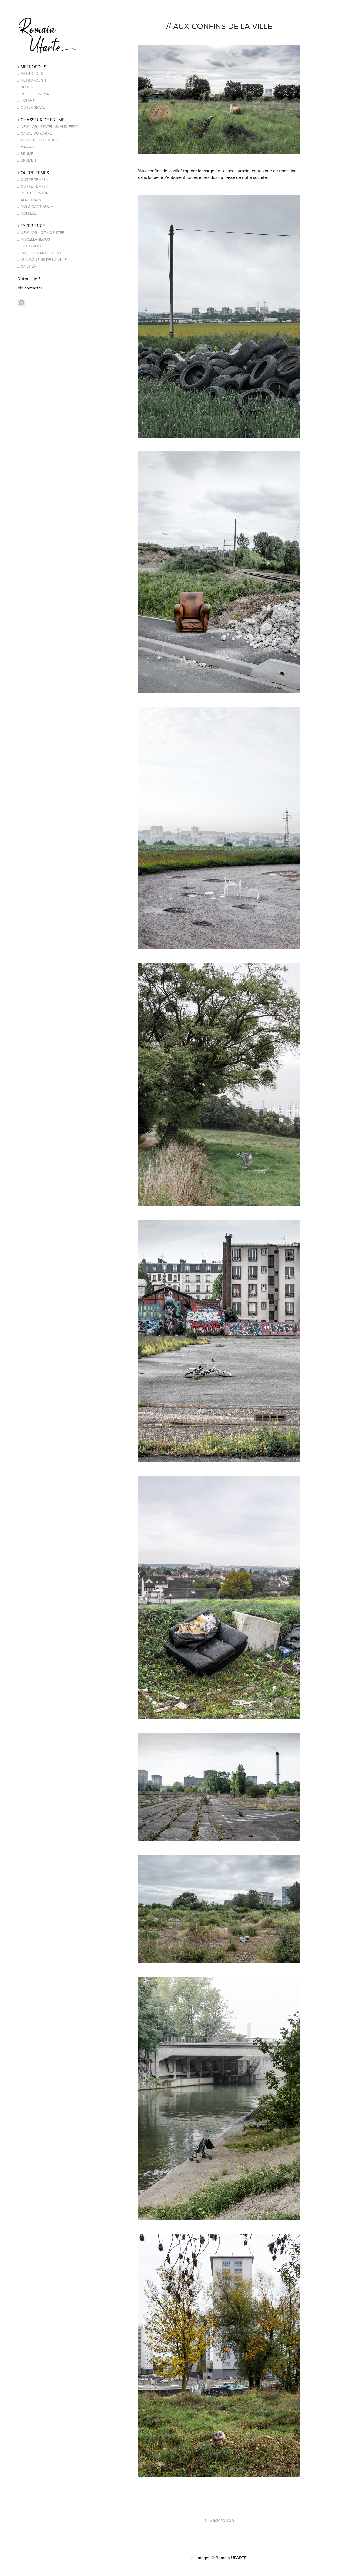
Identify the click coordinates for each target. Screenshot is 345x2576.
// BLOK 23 (26, 87)
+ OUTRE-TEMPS (33, 173)
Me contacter (29, 288)
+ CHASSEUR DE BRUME (40, 120)
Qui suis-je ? (28, 279)
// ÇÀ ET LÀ (26, 266)
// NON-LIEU (27, 213)
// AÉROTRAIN (29, 200)
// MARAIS (25, 147)
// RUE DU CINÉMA (33, 94)
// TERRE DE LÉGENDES (37, 140)
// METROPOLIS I (31, 73)
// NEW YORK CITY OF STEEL (41, 232)
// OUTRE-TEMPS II (32, 186)
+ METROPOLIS (31, 67)
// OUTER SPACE (31, 107)
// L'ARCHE (26, 100)
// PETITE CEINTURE (34, 193)
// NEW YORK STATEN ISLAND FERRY (48, 126)
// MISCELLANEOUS (33, 239)
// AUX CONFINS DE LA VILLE (42, 259)
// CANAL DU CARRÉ (34, 133)
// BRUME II (26, 160)
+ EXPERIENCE (31, 226)
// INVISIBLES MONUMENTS (40, 253)
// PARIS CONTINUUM (35, 206)
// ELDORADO (29, 246)
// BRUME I (26, 153)
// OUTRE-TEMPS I (32, 179)
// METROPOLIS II (31, 80)
